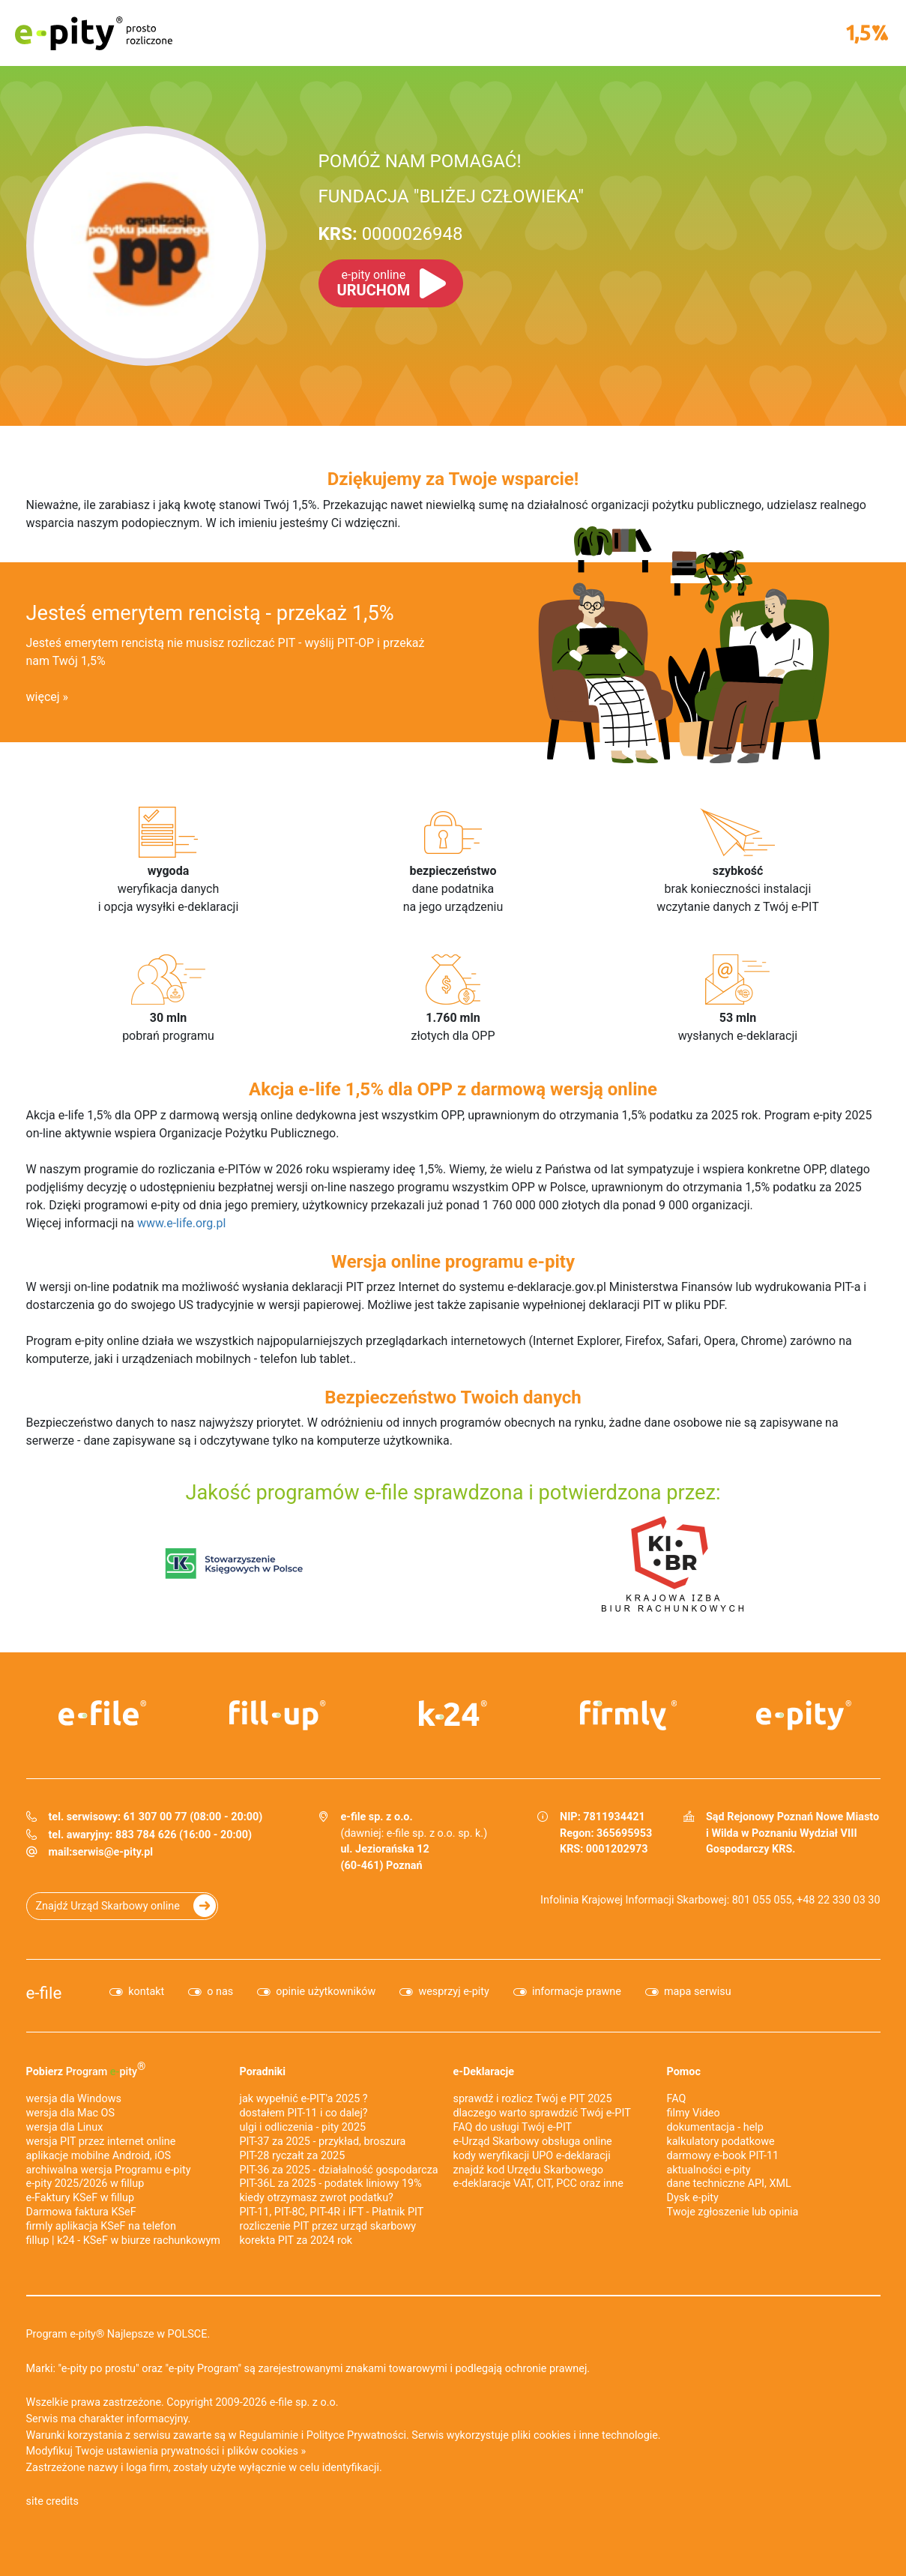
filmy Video (693, 2113)
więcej (43, 697)
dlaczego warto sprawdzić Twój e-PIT (542, 2113)
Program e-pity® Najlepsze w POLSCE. (118, 2334)
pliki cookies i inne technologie (585, 2435)
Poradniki (263, 2071)
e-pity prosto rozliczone (93, 33)
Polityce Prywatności (356, 2435)
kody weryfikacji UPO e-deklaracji (532, 2155)
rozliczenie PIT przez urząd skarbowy (328, 2226)
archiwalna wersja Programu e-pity (108, 2170)
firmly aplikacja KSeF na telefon (101, 2226)
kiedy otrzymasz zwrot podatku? (316, 2197)
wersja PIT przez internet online (101, 2141)
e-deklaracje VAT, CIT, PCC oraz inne (538, 2183)
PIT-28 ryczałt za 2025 (292, 2155)
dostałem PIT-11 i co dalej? (304, 2113)
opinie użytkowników (325, 1991)
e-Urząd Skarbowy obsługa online (532, 2141)
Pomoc (684, 2071)
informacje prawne (576, 1991)
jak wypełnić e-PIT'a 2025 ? (304, 2098)
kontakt (146, 1991)
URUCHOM (374, 283)
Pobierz (86, 2069)
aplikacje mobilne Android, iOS (99, 2155)
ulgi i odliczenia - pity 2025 (303, 2127)
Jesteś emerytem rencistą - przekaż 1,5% (210, 613)
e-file (44, 1992)
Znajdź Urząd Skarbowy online (108, 1906)
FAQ (676, 2098)
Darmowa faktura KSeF (81, 2212)
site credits (52, 2501)
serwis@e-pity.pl (112, 1852)
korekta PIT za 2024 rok (296, 2240)
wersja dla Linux (64, 2127)
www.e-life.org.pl (181, 1223)
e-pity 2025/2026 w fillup (85, 2183)
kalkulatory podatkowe (721, 2141)
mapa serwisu (697, 1991)
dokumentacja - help (715, 2127)
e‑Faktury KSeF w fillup (80, 2197)
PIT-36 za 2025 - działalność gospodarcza (339, 2170)
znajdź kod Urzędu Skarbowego (528, 2170)
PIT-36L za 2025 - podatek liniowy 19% (331, 2183)
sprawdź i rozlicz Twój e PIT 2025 (532, 2098)
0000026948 (390, 233)
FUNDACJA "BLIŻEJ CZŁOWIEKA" (451, 196)
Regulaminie (268, 2435)
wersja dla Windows (73, 2098)
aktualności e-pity (709, 2170)
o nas (220, 1991)
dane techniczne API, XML (729, 2183)
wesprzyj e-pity (453, 1991)
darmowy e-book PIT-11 (723, 2155)
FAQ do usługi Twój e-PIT (513, 2127)
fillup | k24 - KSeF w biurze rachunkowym (123, 2240)
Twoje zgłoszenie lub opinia (733, 2212)
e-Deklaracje (484, 2071)
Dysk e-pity (693, 2197)
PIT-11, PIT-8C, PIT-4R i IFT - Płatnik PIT (332, 2212)
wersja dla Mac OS (70, 2113)
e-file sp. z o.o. (304, 2402)
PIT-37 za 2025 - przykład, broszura (323, 2141)
